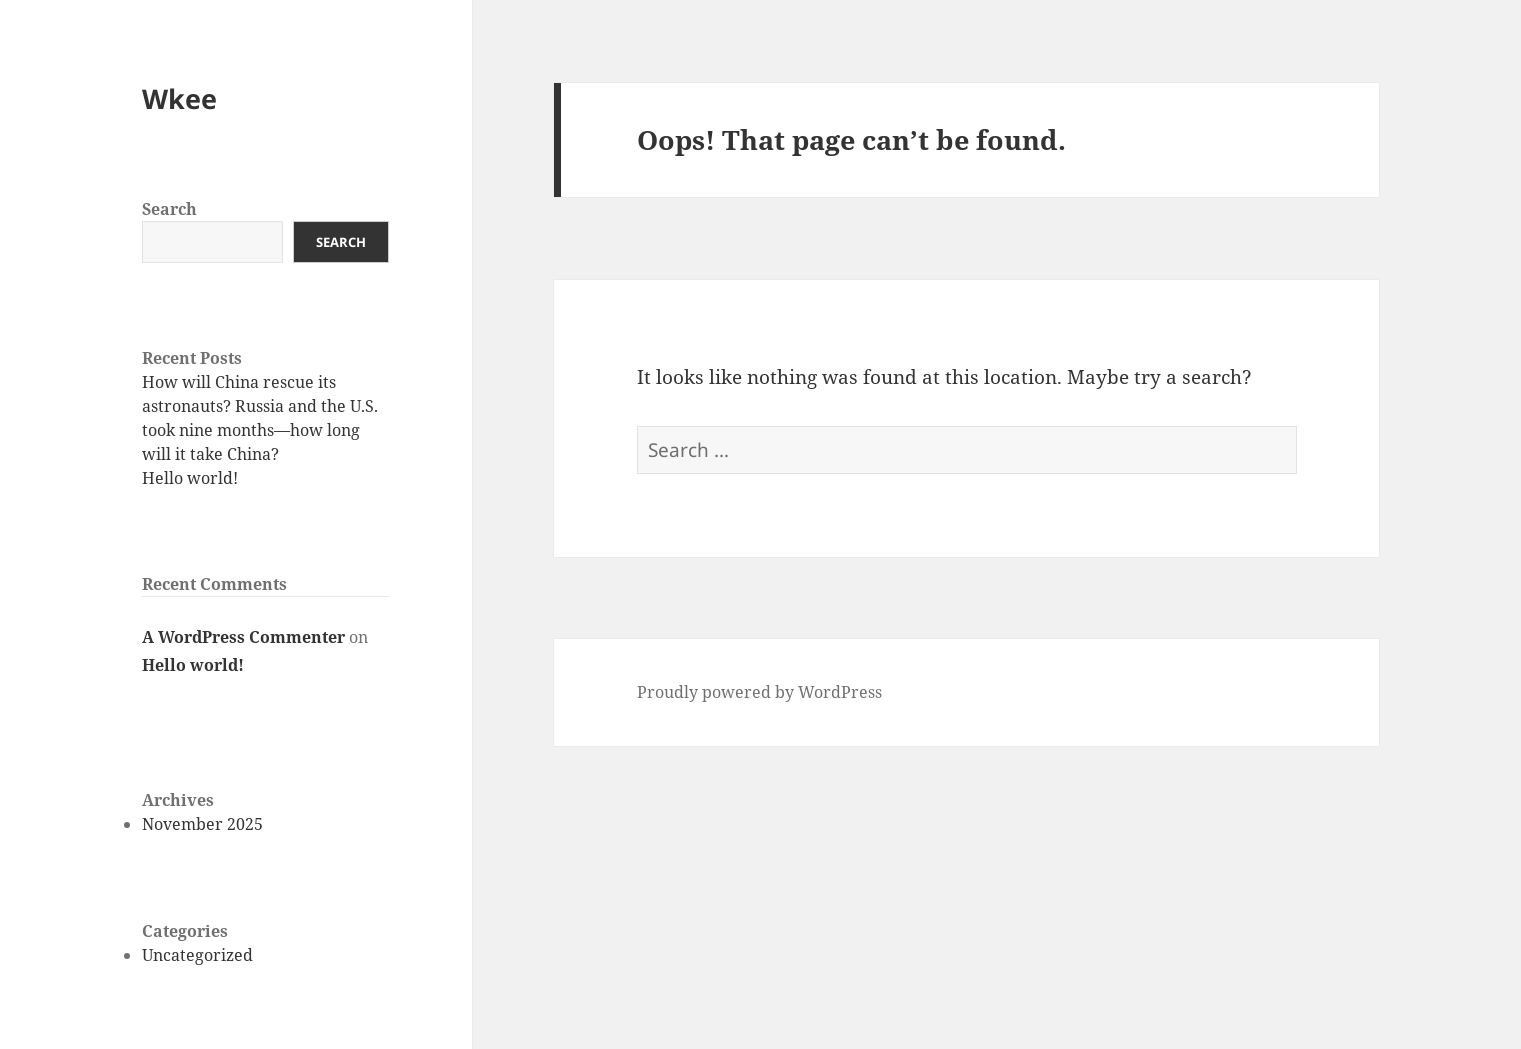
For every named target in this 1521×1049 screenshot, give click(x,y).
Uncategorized (197, 955)
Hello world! (190, 478)
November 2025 (202, 824)
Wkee (179, 98)
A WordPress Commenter (243, 637)
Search (169, 209)
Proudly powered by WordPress (759, 692)
